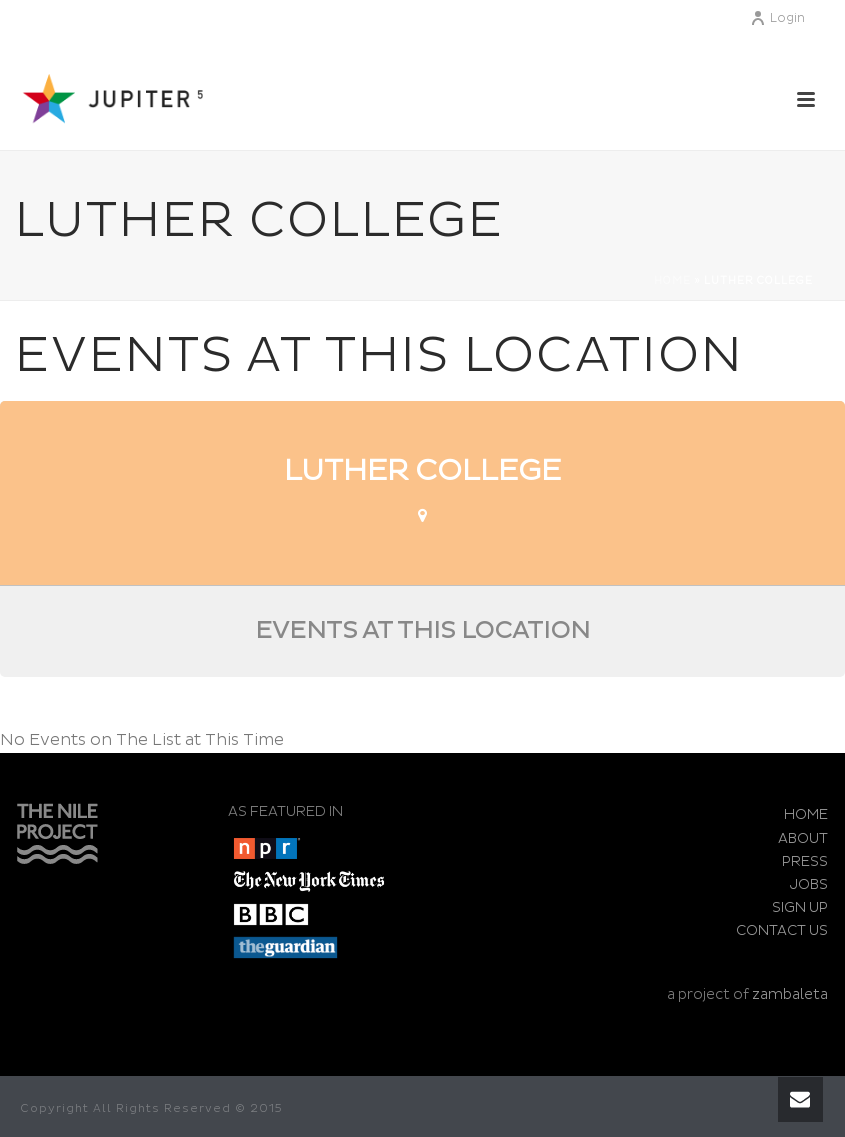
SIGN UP (800, 907)
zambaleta (790, 994)
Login (777, 18)
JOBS (809, 884)
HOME (806, 814)
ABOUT (803, 838)
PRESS (805, 861)
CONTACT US (782, 930)
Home (672, 281)
